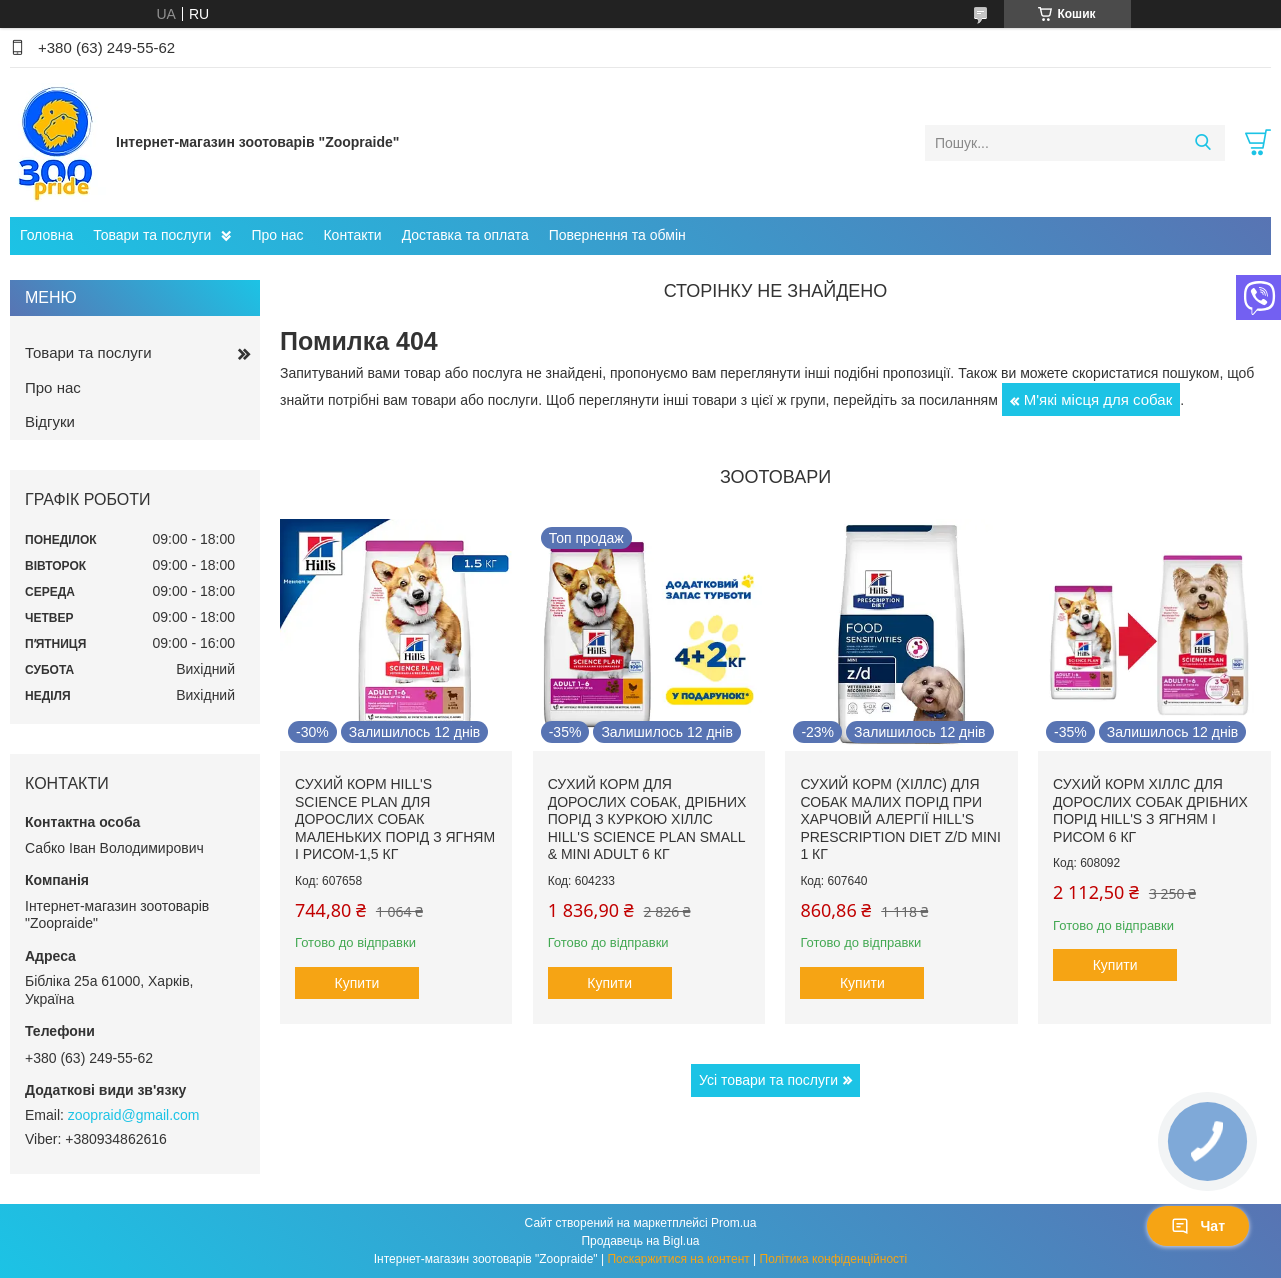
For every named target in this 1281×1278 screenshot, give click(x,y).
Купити (357, 983)
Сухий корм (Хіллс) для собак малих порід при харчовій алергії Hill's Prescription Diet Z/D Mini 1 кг (900, 819)
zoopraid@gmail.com (134, 1115)
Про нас (277, 235)
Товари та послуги (152, 235)
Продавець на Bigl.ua (640, 1241)
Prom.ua (733, 1223)
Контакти (352, 235)
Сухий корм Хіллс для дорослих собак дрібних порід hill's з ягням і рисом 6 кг (1150, 810)
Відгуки (50, 421)
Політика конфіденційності (834, 1259)
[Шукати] (1202, 143)
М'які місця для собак (1098, 399)
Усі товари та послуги (768, 1080)
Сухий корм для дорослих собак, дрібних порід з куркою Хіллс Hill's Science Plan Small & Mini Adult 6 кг (647, 819)
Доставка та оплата (465, 235)
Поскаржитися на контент (678, 1259)
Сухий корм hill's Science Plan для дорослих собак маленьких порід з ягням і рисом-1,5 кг (395, 819)
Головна (46, 235)
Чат (1198, 1226)
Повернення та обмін (617, 235)
